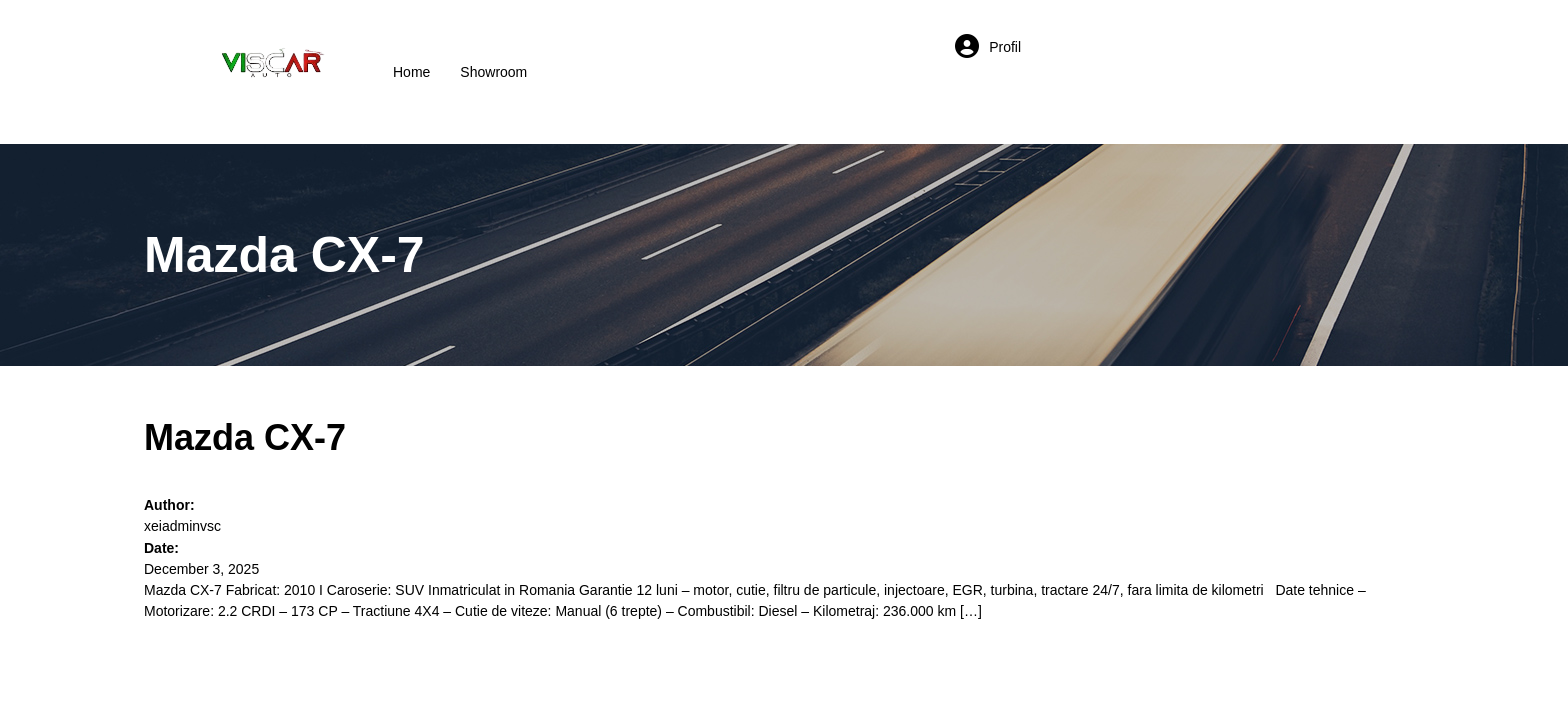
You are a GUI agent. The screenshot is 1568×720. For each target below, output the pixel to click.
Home (411, 72)
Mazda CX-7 (245, 437)
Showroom (493, 72)
